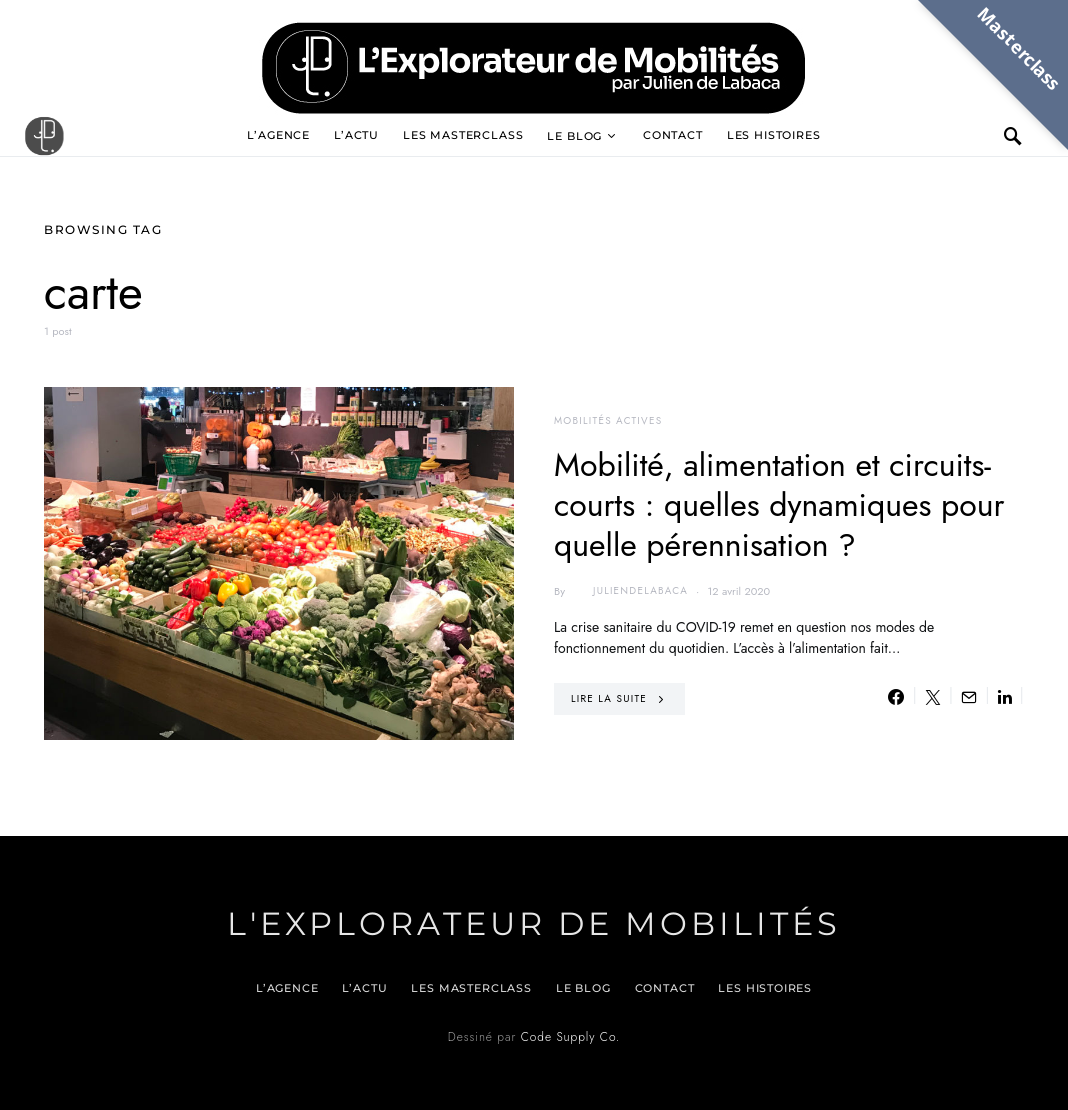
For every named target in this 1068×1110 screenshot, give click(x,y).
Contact (673, 135)
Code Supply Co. (570, 1037)
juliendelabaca (628, 591)
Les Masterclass (463, 135)
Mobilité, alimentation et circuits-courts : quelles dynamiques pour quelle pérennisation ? (779, 505)
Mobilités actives (608, 420)
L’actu (356, 135)
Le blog (574, 136)
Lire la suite (609, 698)
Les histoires (774, 135)
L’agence (278, 135)
